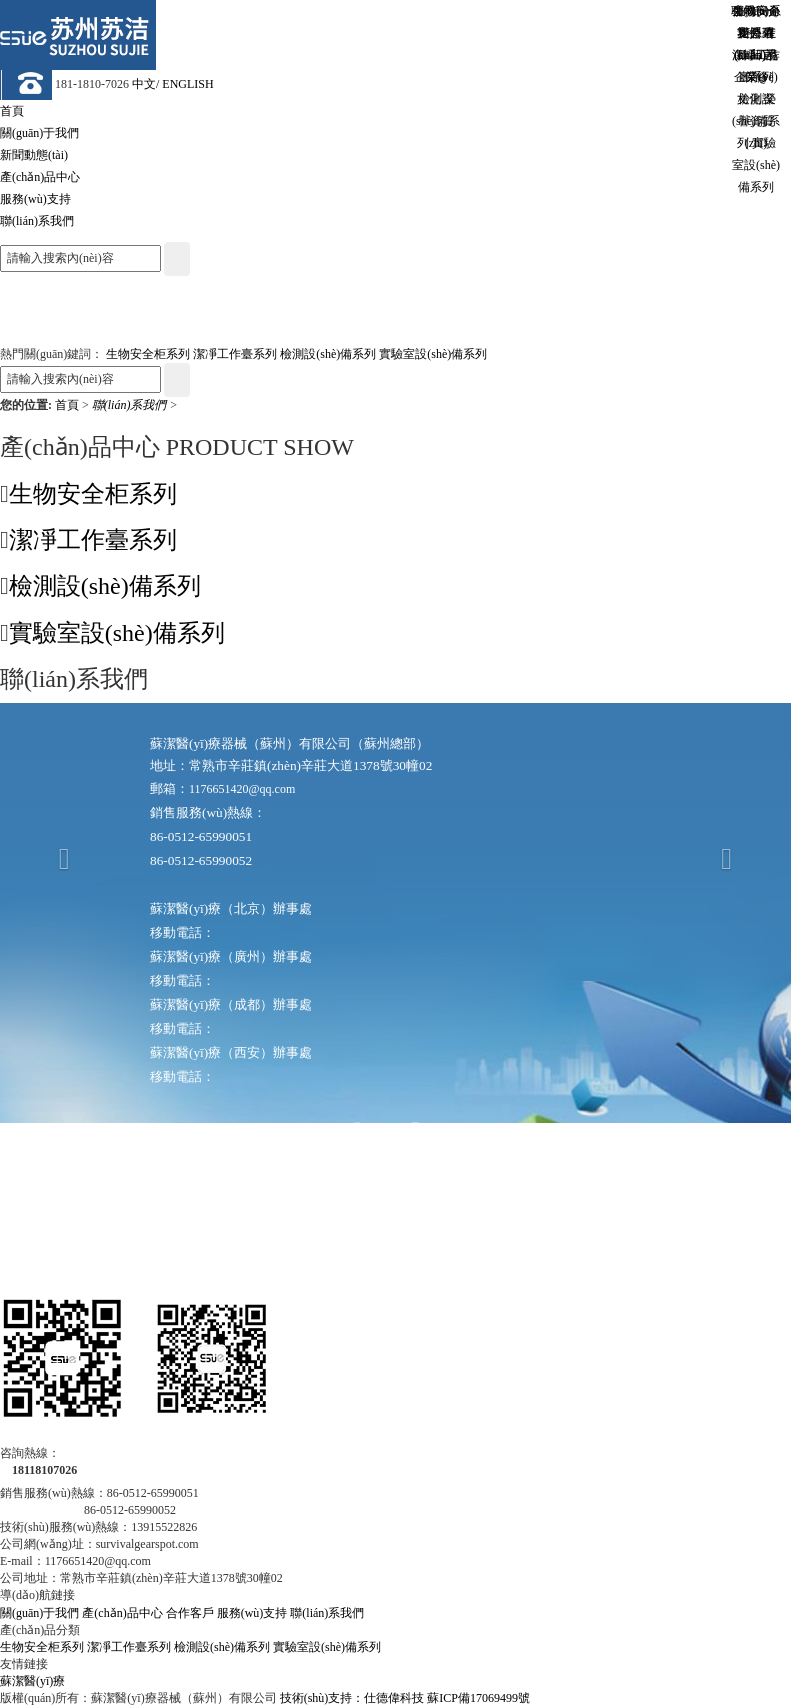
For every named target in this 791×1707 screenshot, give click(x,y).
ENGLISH (187, 84)
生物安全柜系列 (148, 354)
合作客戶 (190, 1613)
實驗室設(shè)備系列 (433, 354)
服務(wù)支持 (252, 1613)
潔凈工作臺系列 (235, 354)
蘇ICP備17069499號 (478, 1698)
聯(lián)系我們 (131, 405)
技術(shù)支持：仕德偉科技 (352, 1698)
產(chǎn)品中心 (122, 1613)
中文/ (145, 84)
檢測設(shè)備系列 (328, 354)
